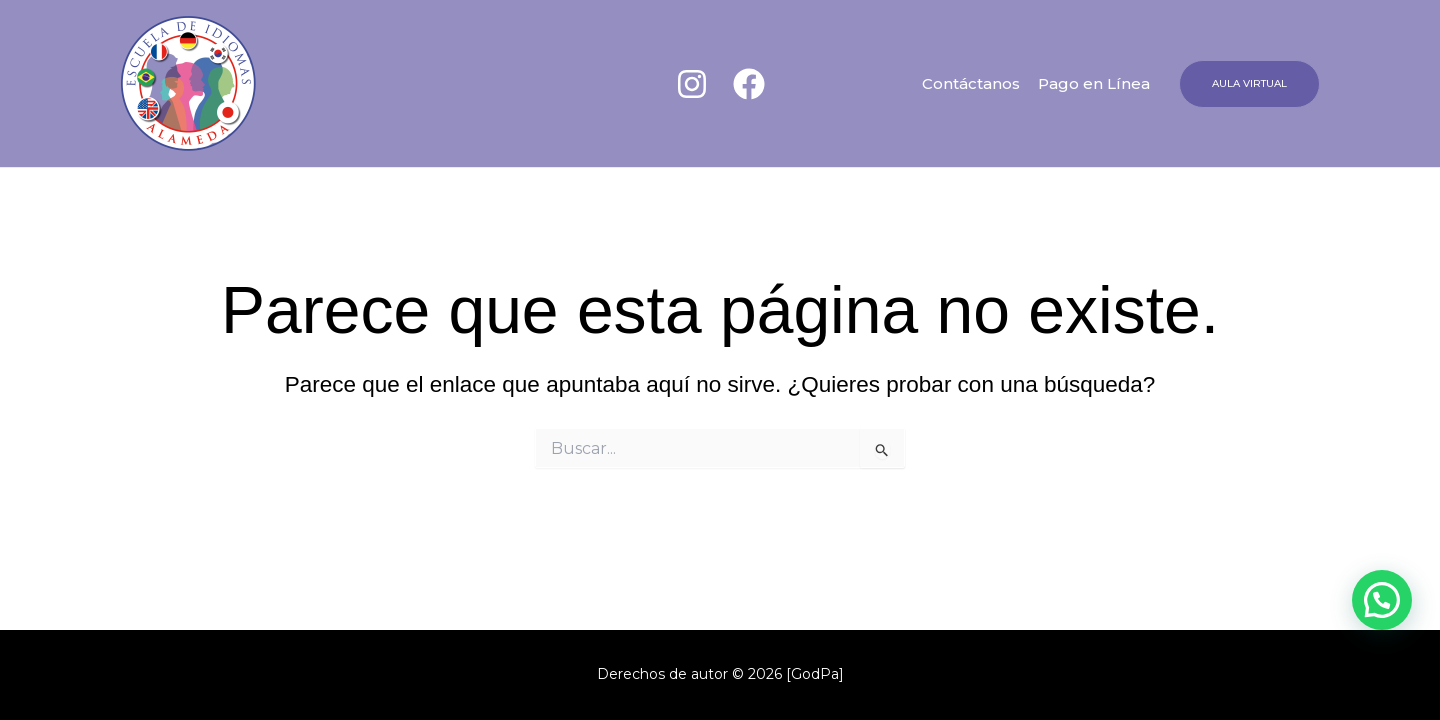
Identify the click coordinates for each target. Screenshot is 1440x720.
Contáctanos (971, 83)
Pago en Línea (1094, 83)
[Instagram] (692, 84)
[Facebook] (749, 84)
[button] (1249, 84)
